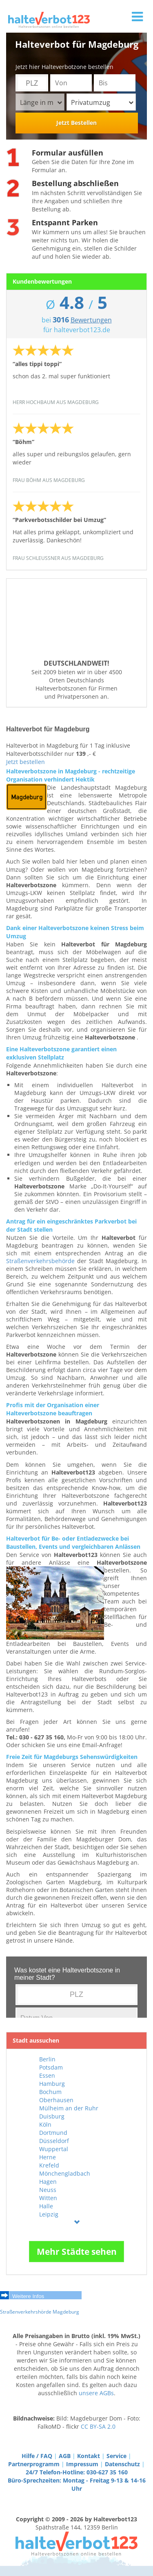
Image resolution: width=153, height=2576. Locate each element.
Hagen (48, 2181)
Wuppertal (53, 2149)
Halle (46, 2206)
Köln (45, 2124)
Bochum (50, 2092)
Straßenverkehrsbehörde (40, 1261)
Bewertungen (91, 319)
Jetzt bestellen (25, 762)
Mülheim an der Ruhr (68, 2108)
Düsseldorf (54, 2141)
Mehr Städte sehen (77, 2251)
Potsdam (51, 2067)
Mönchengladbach (64, 2173)
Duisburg (51, 2116)
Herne (47, 2157)
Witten (48, 2198)
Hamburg (52, 2083)
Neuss (47, 2190)
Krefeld (49, 2165)
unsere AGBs (96, 2393)
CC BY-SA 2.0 (98, 2426)
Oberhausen (56, 2100)
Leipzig (48, 2214)
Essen (47, 2075)
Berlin (47, 2059)
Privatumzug (102, 102)
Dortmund (53, 2132)
